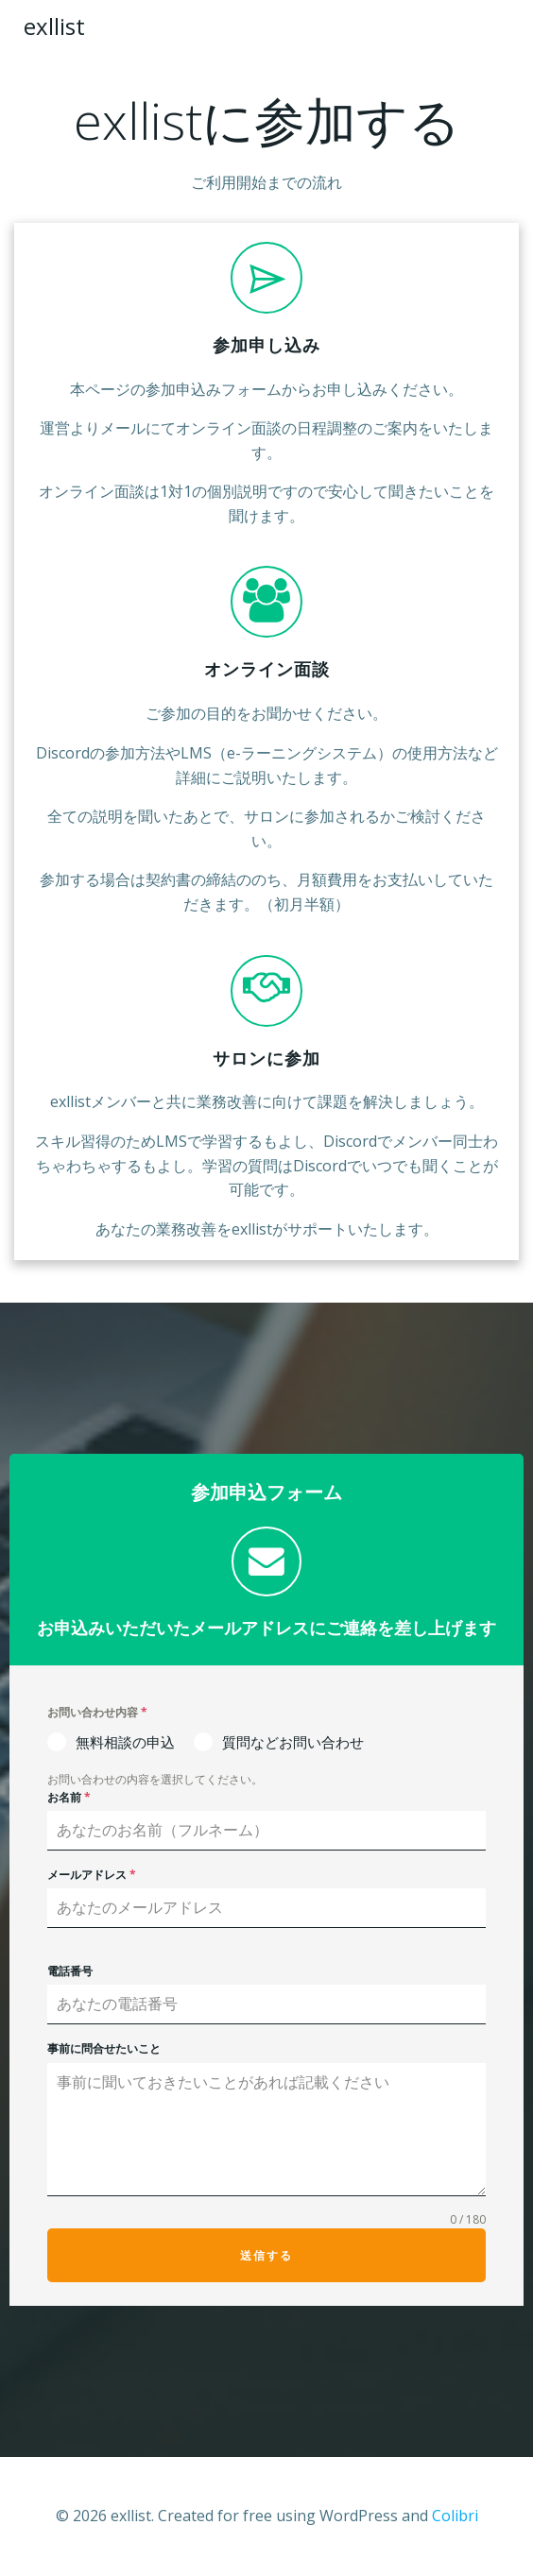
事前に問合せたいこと (104, 2048)
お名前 (69, 1797)
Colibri (455, 2515)
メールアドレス (91, 1875)
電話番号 (70, 1971)
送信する (266, 2255)
